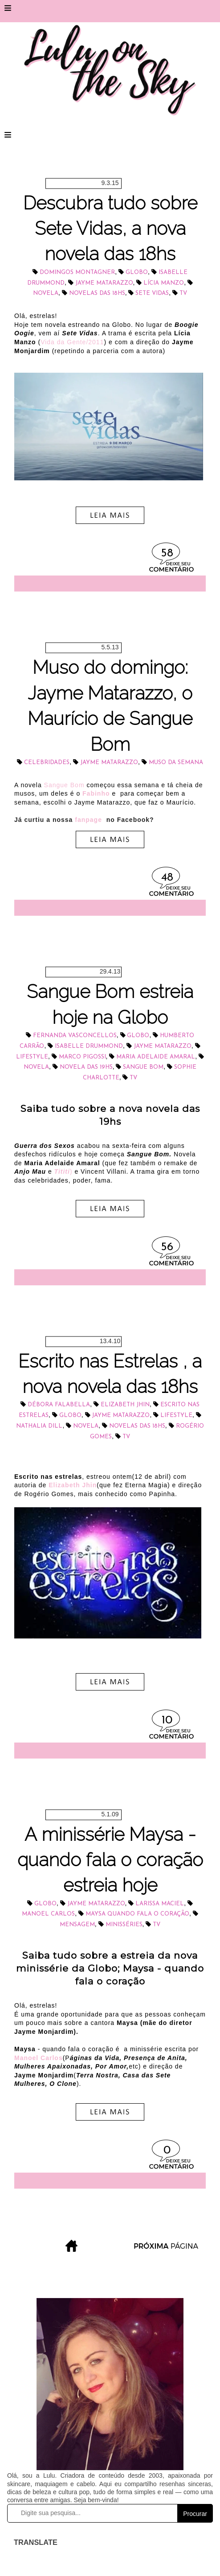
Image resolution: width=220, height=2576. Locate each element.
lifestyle (32, 1057)
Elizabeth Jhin (125, 1405)
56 (167, 1247)
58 (167, 553)
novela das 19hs (86, 1067)
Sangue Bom (64, 785)
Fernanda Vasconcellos (75, 1035)
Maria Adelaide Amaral (155, 1057)
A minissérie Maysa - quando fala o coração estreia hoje (110, 1859)
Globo (137, 272)
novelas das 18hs (97, 293)
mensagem (77, 1925)
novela (45, 293)
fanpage (89, 819)
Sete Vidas (152, 293)
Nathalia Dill (39, 1426)
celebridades (46, 762)
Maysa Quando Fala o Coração (137, 1914)
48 (167, 878)
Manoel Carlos (48, 1914)
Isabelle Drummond (89, 1046)
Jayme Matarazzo (104, 283)
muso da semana (176, 762)
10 (167, 1721)
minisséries (124, 1925)
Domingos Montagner (77, 272)
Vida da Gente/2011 (72, 342)
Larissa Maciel (159, 1904)
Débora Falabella (59, 1405)
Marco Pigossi (82, 1057)
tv (183, 293)
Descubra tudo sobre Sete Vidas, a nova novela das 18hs (110, 228)
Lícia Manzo (163, 283)
